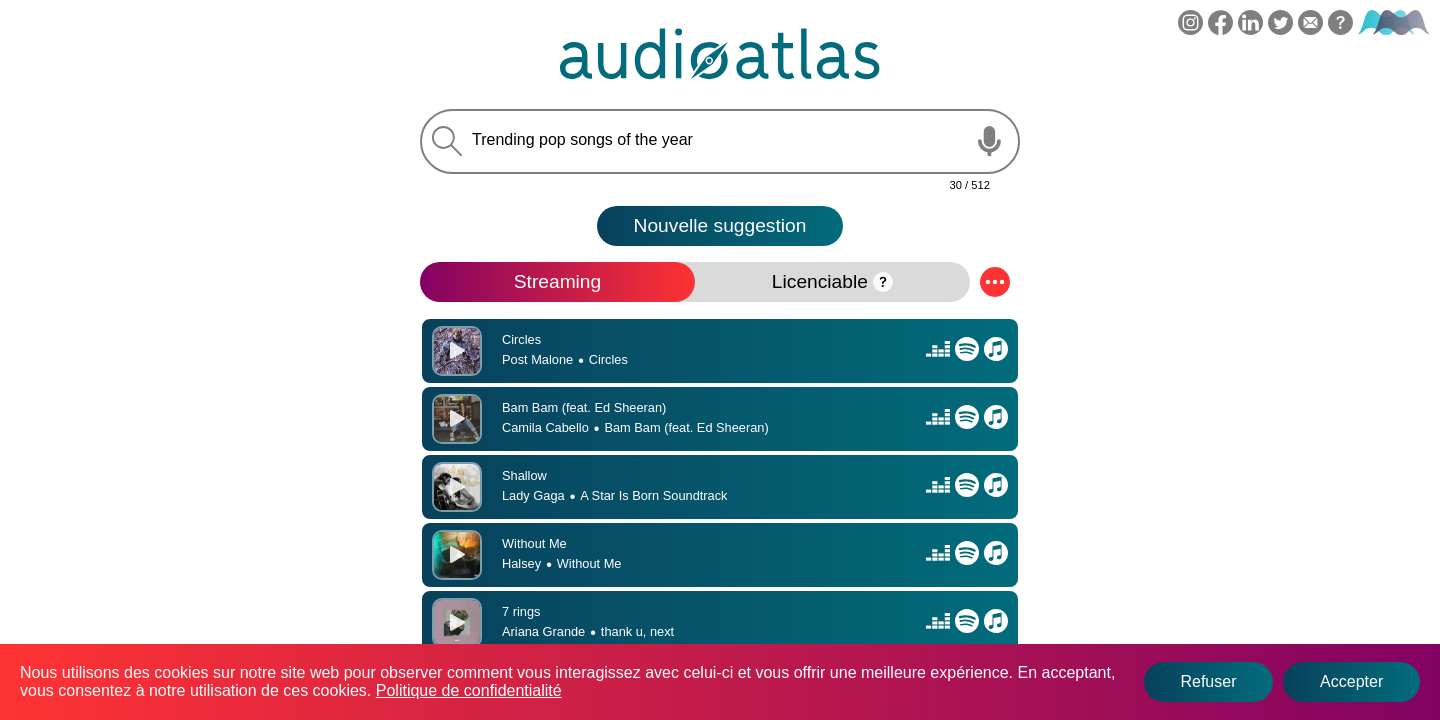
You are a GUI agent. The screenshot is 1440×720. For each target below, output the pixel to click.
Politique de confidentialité (469, 690)
